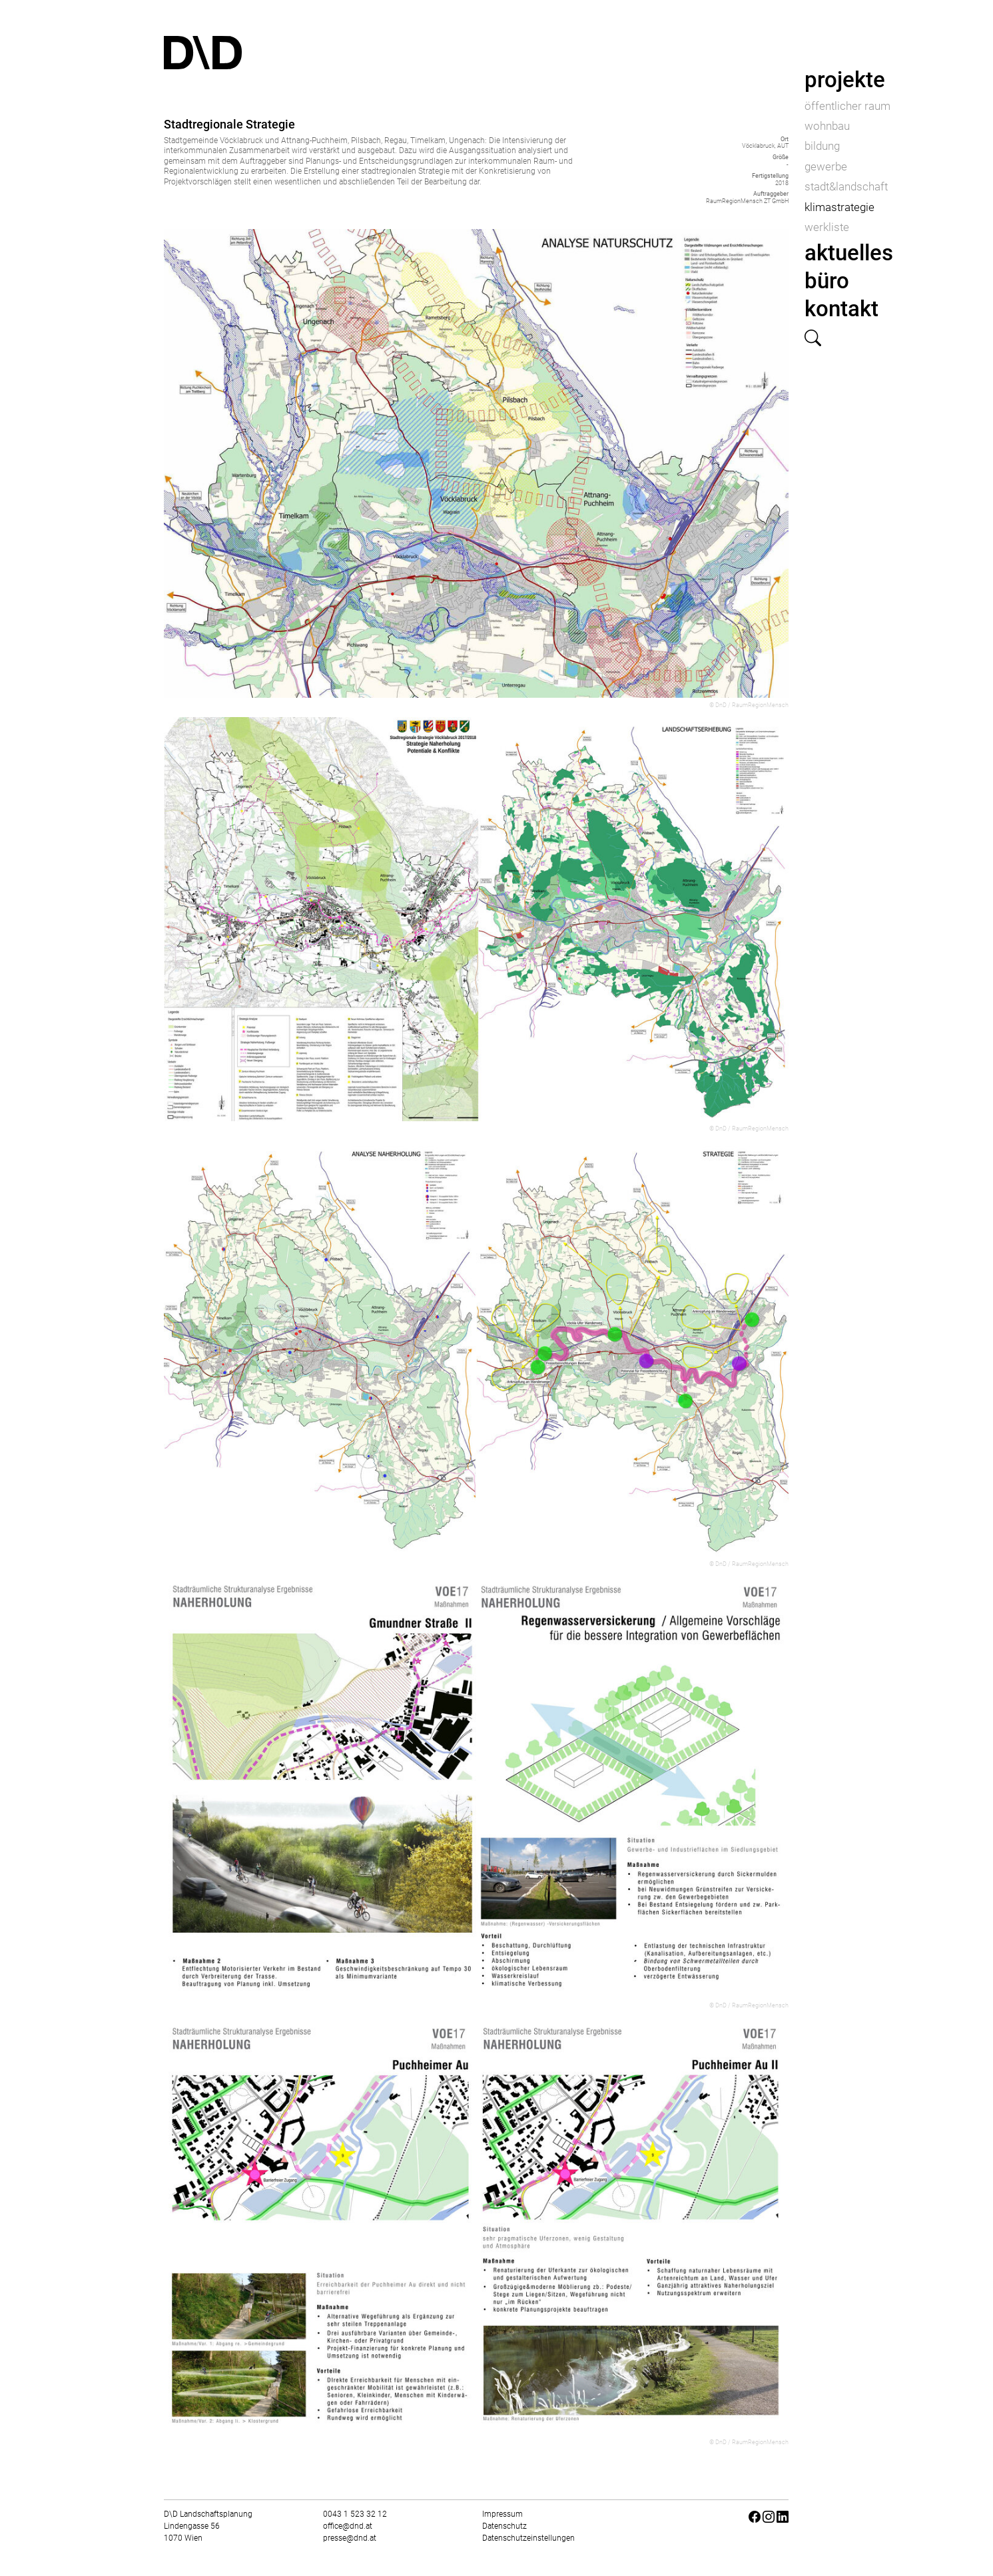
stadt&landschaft (846, 186)
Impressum (502, 2514)
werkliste (827, 227)
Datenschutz (504, 2526)
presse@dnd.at (349, 2538)
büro (827, 281)
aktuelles (849, 253)
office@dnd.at (347, 2526)
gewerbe (826, 166)
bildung (822, 145)
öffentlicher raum (847, 106)
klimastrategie (839, 207)
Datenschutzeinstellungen (528, 2538)
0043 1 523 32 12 (355, 2514)
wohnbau (827, 125)
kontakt (841, 309)
